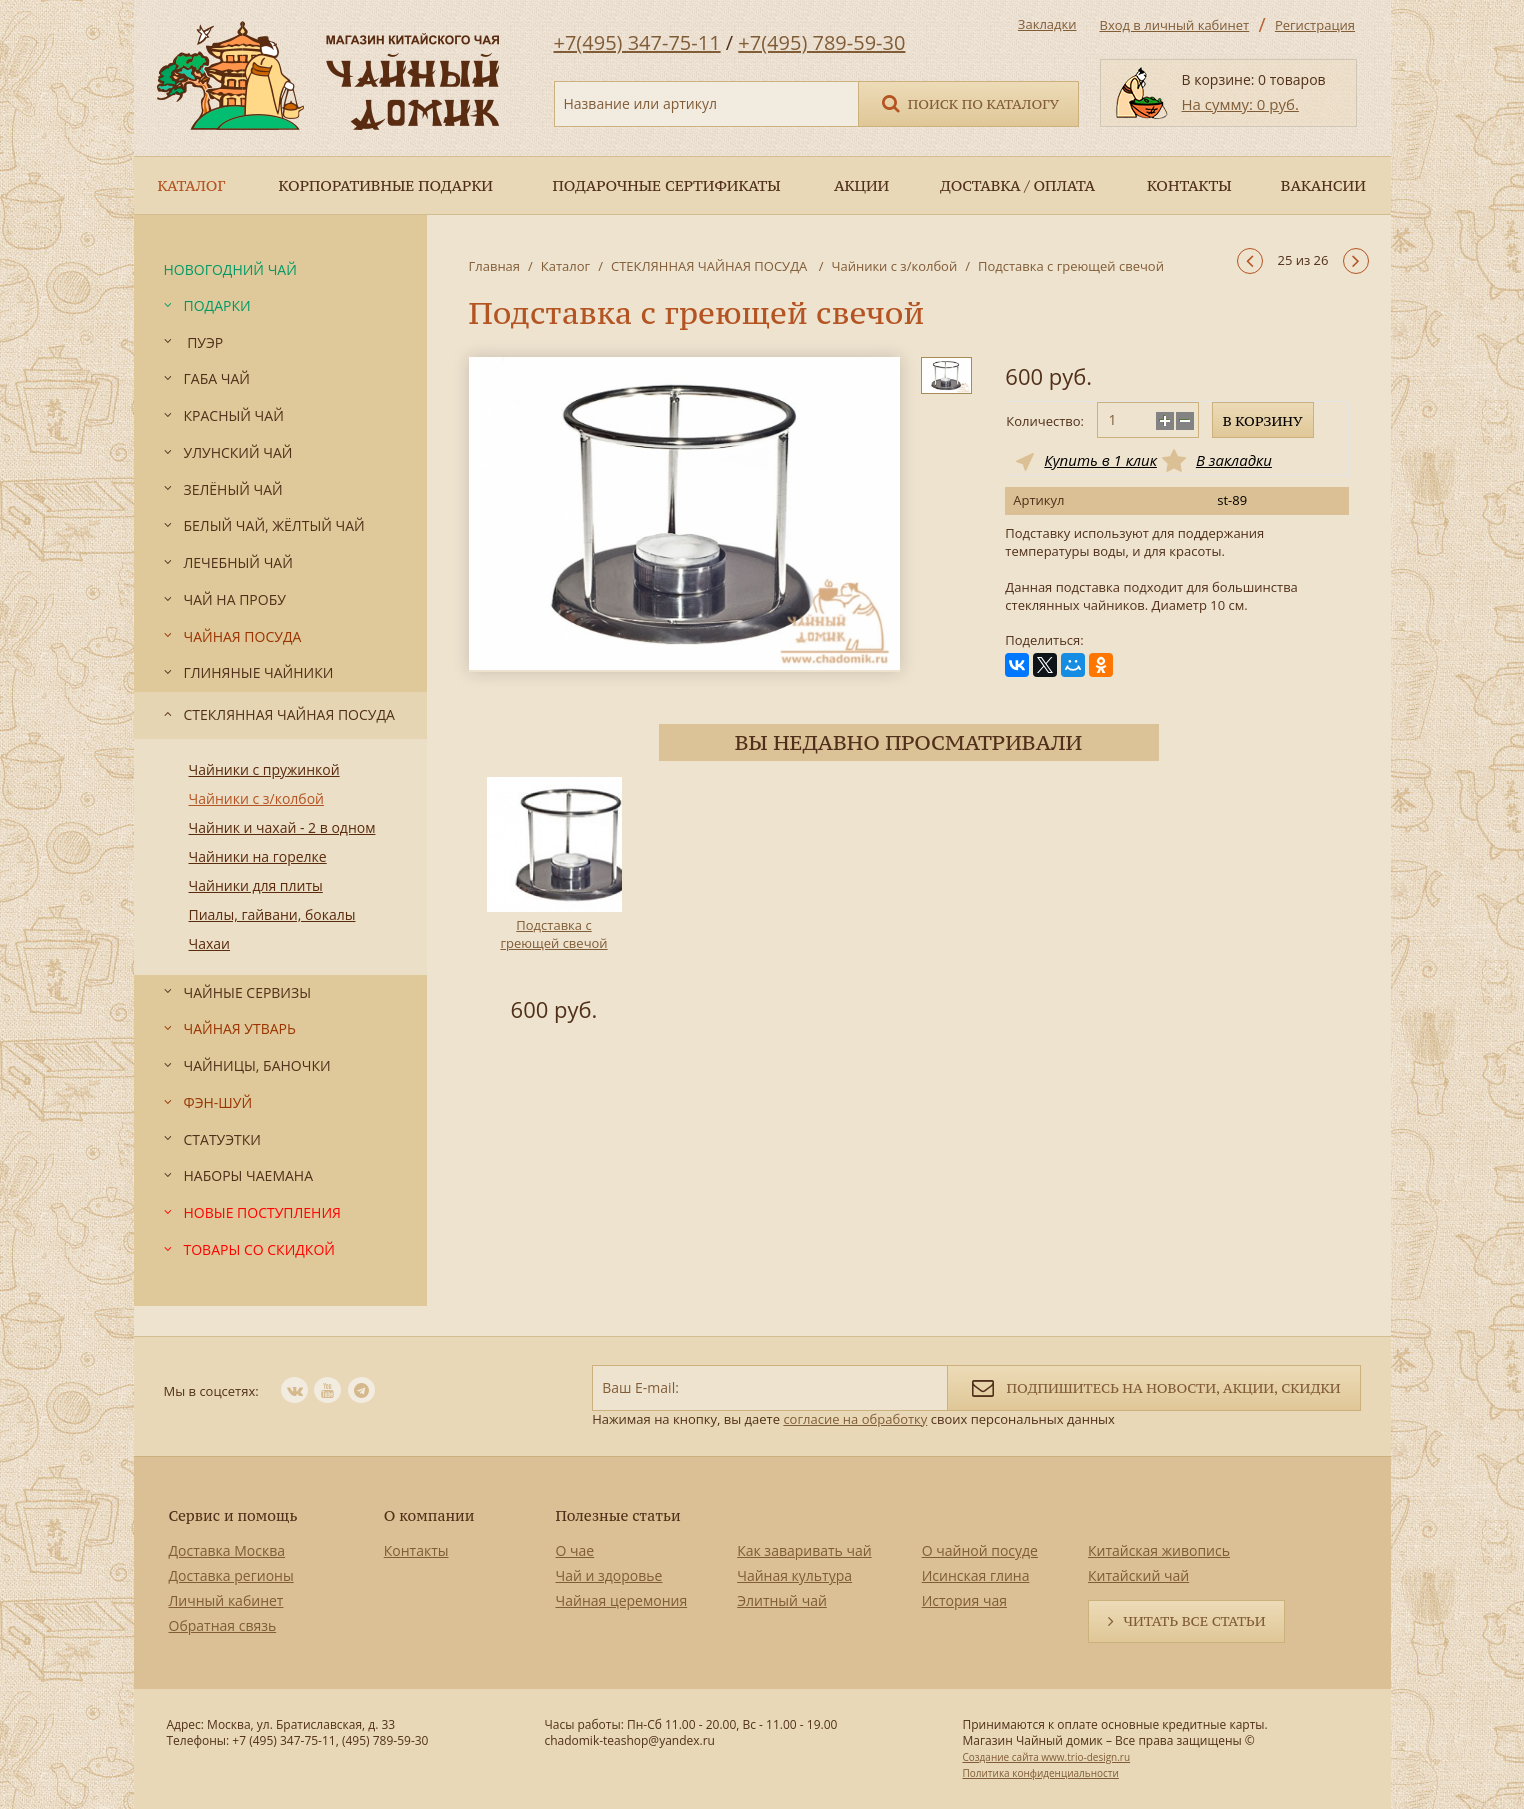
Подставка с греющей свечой (553, 934)
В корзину (1263, 421)
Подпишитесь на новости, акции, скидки (1153, 1386)
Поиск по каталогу (969, 102)
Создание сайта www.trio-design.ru (1046, 1757)
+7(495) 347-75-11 (637, 42)
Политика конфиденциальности (1040, 1773)
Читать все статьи (1194, 1621)
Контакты (416, 1550)
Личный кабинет (226, 1600)
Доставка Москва (227, 1550)
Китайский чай (1138, 1575)
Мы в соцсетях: (211, 1391)
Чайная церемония (622, 1600)
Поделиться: (1044, 640)
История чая (964, 1600)
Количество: (1045, 421)
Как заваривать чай (804, 1550)
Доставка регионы (231, 1575)
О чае (575, 1550)
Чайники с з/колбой (894, 266)
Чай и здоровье (609, 1575)
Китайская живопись (1159, 1550)
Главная (495, 266)
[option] (554, 903)
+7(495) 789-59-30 (821, 42)
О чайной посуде (980, 1550)
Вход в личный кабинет (1175, 25)
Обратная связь (223, 1625)
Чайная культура (794, 1575)
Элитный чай (782, 1600)
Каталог (565, 266)
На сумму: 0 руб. (1240, 104)
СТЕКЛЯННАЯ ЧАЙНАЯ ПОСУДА (711, 266)
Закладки (1047, 24)
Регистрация (1315, 25)
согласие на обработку (855, 1419)
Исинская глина (976, 1575)
